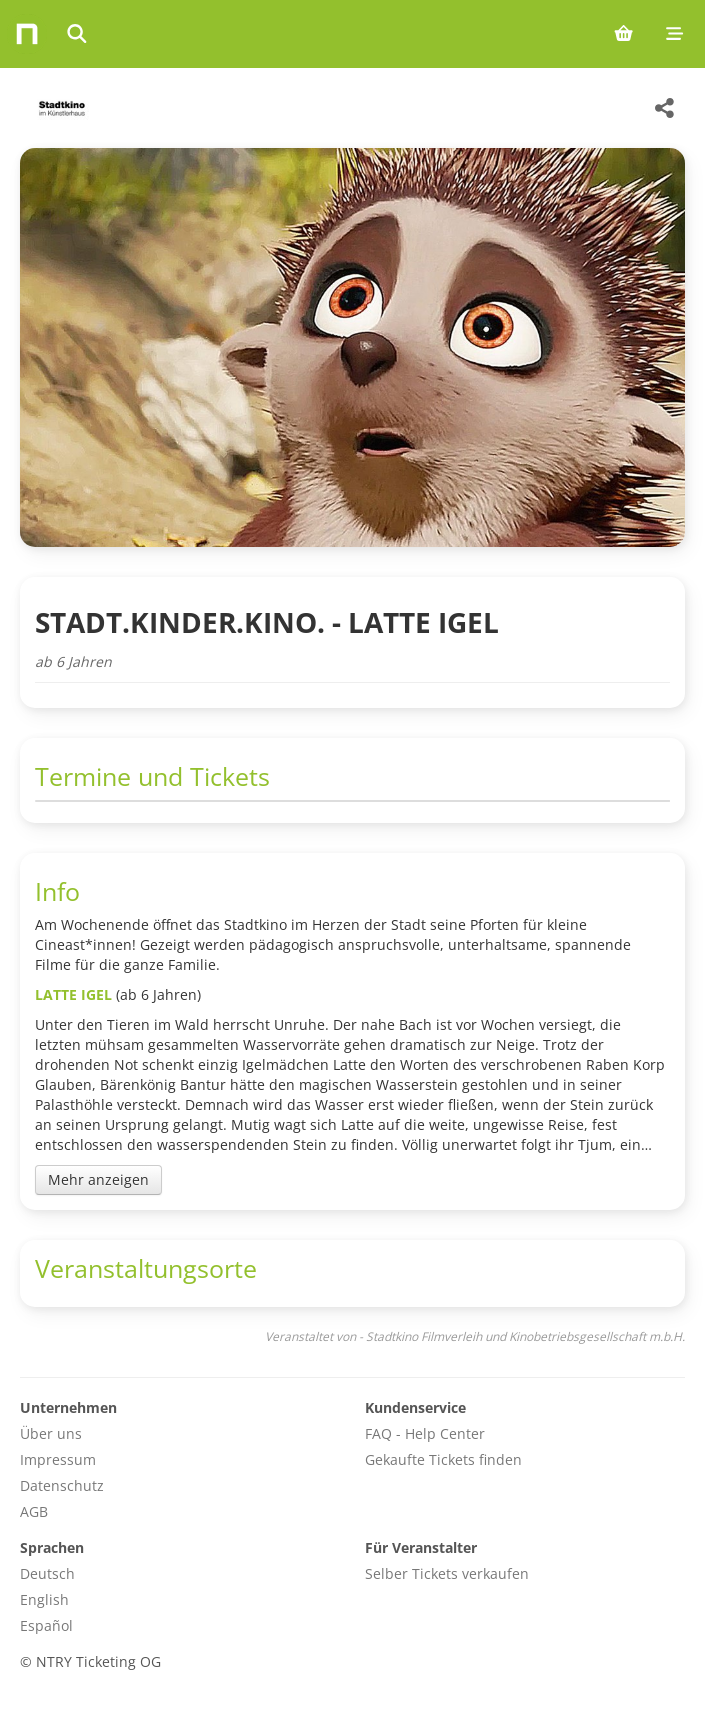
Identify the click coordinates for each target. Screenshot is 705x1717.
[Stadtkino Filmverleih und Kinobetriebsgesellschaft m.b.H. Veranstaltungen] (59, 108)
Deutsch (47, 1573)
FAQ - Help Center (425, 1433)
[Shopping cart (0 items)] (623, 34)
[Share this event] (665, 108)
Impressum (58, 1459)
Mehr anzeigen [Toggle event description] (98, 1179)
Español (46, 1625)
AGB (34, 1511)
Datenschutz (62, 1485)
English (44, 1599)
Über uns (51, 1433)
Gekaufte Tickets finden (443, 1459)
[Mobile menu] (674, 34)
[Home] (27, 34)
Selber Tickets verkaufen (447, 1573)
